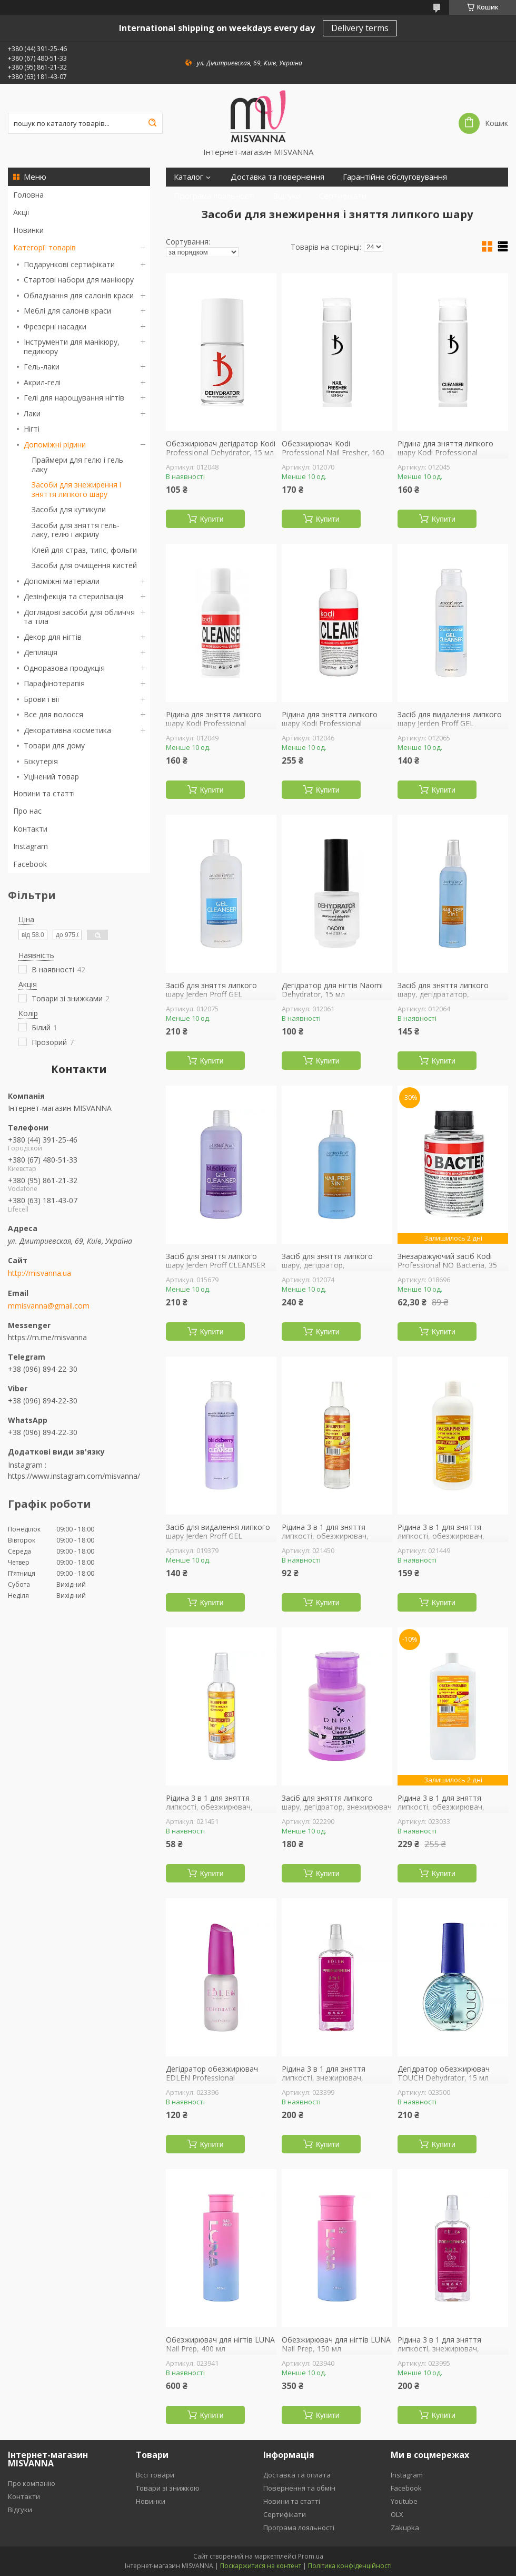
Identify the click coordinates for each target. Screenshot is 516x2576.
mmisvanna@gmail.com (49, 1306)
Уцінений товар (51, 777)
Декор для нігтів (53, 637)
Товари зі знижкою (168, 2488)
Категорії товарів (44, 247)
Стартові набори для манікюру (79, 280)
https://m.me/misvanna (47, 1337)
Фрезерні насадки (55, 326)
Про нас (27, 811)
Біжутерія (41, 761)
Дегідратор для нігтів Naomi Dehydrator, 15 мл (332, 990)
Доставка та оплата (297, 2475)
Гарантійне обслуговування (395, 177)
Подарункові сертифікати (69, 264)
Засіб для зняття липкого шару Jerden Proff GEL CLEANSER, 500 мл (211, 995)
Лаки (32, 413)
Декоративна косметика (67, 730)
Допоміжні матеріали (62, 581)
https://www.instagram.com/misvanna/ (74, 1476)
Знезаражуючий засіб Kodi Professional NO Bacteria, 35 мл (447, 1266)
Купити (212, 519)
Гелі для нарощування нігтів (74, 398)
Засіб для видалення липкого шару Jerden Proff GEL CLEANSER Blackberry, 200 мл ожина (218, 1541)
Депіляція (40, 652)
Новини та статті (44, 793)
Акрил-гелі (42, 382)
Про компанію (31, 2483)
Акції (21, 212)
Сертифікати (342, 196)
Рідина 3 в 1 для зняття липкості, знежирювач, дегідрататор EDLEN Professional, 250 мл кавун (328, 2082)
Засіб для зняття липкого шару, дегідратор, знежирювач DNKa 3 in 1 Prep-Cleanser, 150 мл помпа (337, 1811)
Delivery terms (360, 28)
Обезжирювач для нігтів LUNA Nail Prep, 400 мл (220, 2344)
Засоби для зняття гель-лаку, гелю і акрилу (76, 530)
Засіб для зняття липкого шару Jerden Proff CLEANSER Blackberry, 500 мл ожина (215, 1266)
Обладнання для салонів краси (79, 295)
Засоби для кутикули (69, 509)
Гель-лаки (41, 367)
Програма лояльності (214, 196)
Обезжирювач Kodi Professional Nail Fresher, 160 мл (333, 453)
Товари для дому (54, 745)
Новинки (28, 230)
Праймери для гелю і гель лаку (77, 464)
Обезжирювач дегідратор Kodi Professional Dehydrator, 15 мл (220, 448)
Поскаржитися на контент (260, 2565)
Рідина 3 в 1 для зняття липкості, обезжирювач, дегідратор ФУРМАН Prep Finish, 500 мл (443, 1541)
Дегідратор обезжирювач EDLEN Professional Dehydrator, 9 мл (212, 2078)
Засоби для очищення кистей (84, 565)
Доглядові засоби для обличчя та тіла (79, 617)
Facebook (30, 864)
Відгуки (287, 196)
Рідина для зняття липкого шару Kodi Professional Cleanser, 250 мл (214, 724)
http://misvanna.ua (39, 1273)
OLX (397, 2514)
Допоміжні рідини (55, 445)
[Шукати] (152, 123)
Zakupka (405, 2527)
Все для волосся (53, 714)
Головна (28, 195)
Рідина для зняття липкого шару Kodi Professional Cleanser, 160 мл (445, 453)
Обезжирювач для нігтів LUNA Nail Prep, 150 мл (336, 2344)
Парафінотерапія (54, 683)
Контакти (30, 829)
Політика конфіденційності (350, 2565)
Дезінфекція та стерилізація (73, 596)
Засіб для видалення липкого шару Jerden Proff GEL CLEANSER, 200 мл (450, 724)
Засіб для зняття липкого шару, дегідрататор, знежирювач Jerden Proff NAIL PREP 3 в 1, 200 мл (451, 999)
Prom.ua (310, 2556)
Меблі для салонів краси (67, 311)
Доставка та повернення (277, 177)
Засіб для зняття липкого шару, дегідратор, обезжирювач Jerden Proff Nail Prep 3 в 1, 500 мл (336, 1270)
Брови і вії (41, 699)
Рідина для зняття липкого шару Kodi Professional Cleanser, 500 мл (330, 724)
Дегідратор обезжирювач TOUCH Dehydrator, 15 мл (444, 2073)
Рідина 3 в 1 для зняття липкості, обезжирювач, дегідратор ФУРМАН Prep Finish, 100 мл (211, 1811)
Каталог (188, 177)
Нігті (31, 429)
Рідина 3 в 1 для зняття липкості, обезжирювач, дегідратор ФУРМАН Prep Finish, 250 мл (327, 1541)
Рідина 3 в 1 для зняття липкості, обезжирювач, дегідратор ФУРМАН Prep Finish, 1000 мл (443, 1811)
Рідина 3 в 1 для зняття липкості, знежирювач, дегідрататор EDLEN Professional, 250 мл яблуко (447, 2353)
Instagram (30, 846)
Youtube (404, 2501)
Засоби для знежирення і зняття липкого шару (76, 489)
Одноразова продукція (64, 668)
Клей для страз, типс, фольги (84, 550)
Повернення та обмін (299, 2488)
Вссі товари (155, 2475)
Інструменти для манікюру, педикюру (72, 346)
